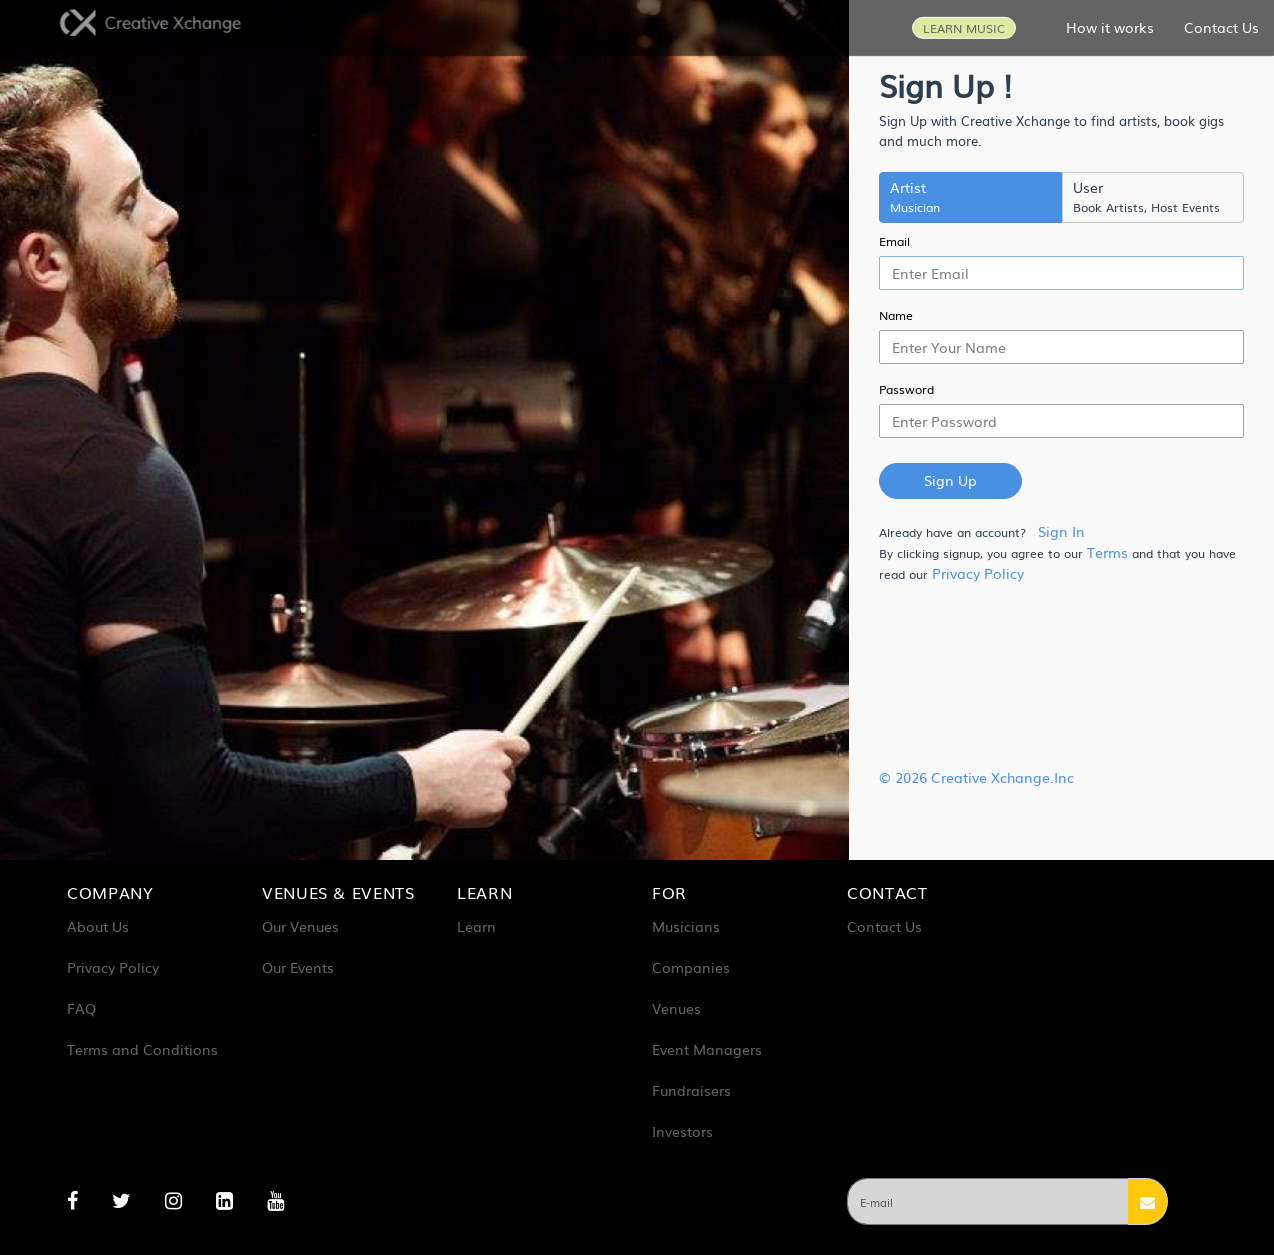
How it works (1110, 26)
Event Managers (707, 1049)
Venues (676, 1008)
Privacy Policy (978, 573)
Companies (691, 967)
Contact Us (1221, 26)
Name (896, 315)
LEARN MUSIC (964, 27)
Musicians (686, 926)
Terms (1107, 552)
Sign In (1061, 531)
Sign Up (950, 480)
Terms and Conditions (142, 1049)
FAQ (81, 1008)
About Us (98, 926)
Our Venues (300, 926)
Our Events (298, 967)
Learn (476, 926)
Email (894, 241)
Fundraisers (691, 1090)
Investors (682, 1131)
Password (906, 389)
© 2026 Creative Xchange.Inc (976, 777)
